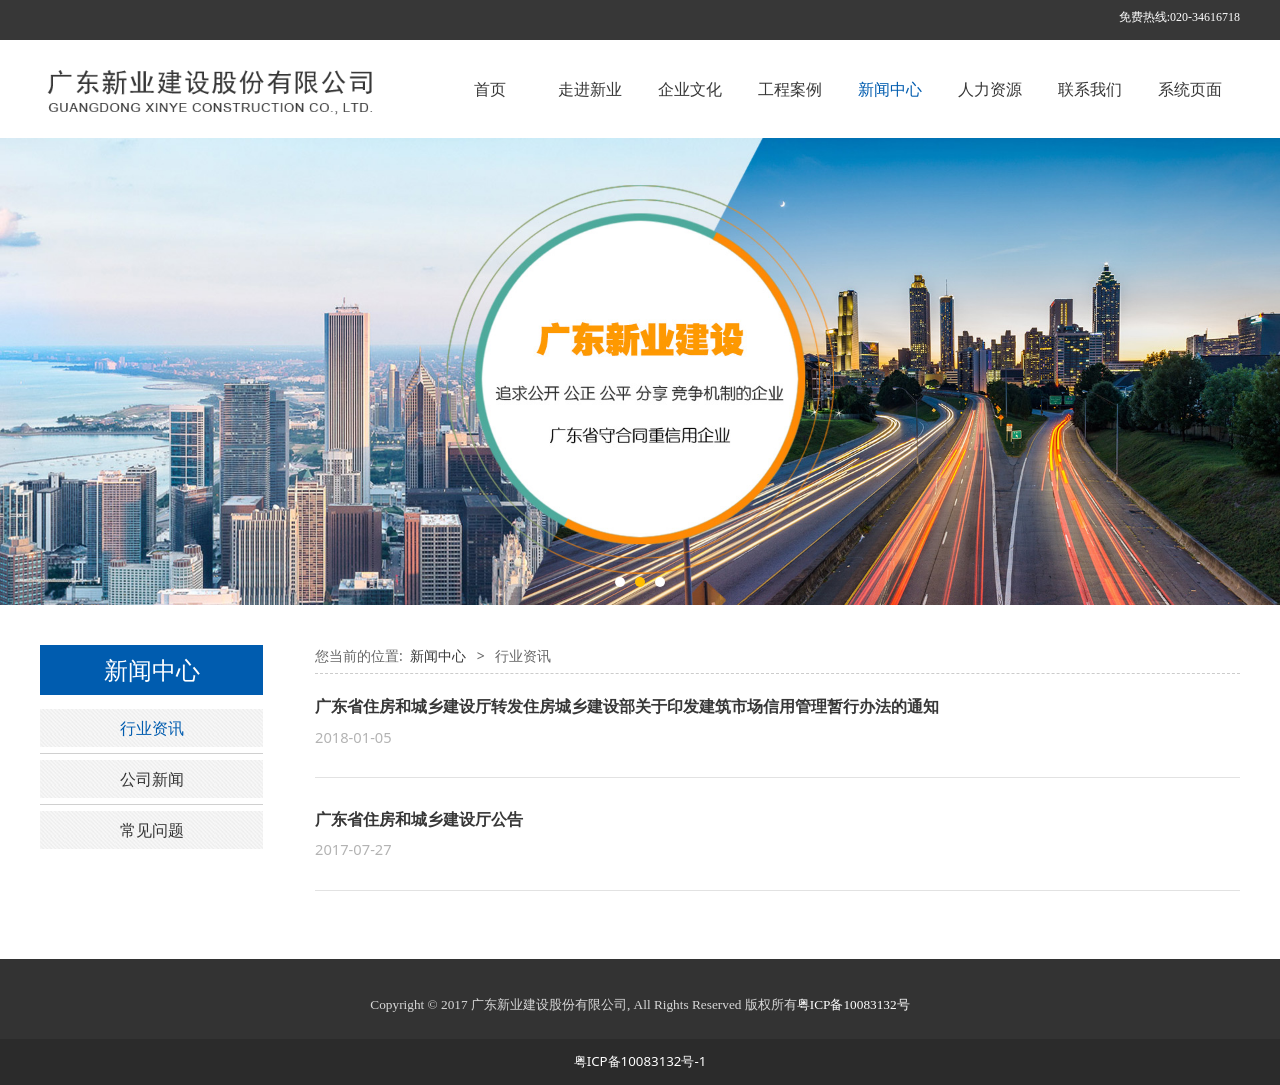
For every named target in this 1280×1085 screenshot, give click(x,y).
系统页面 (1190, 89)
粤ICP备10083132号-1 (640, 1061)
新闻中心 (890, 89)
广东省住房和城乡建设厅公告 (419, 819)
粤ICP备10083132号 (853, 1004)
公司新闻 (152, 779)
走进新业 (590, 89)
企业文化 (690, 89)
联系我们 (1090, 89)
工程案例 (790, 89)
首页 (490, 89)
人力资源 (990, 89)
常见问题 (152, 830)
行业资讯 (152, 728)
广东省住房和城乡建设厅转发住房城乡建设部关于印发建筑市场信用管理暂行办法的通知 (627, 706)
